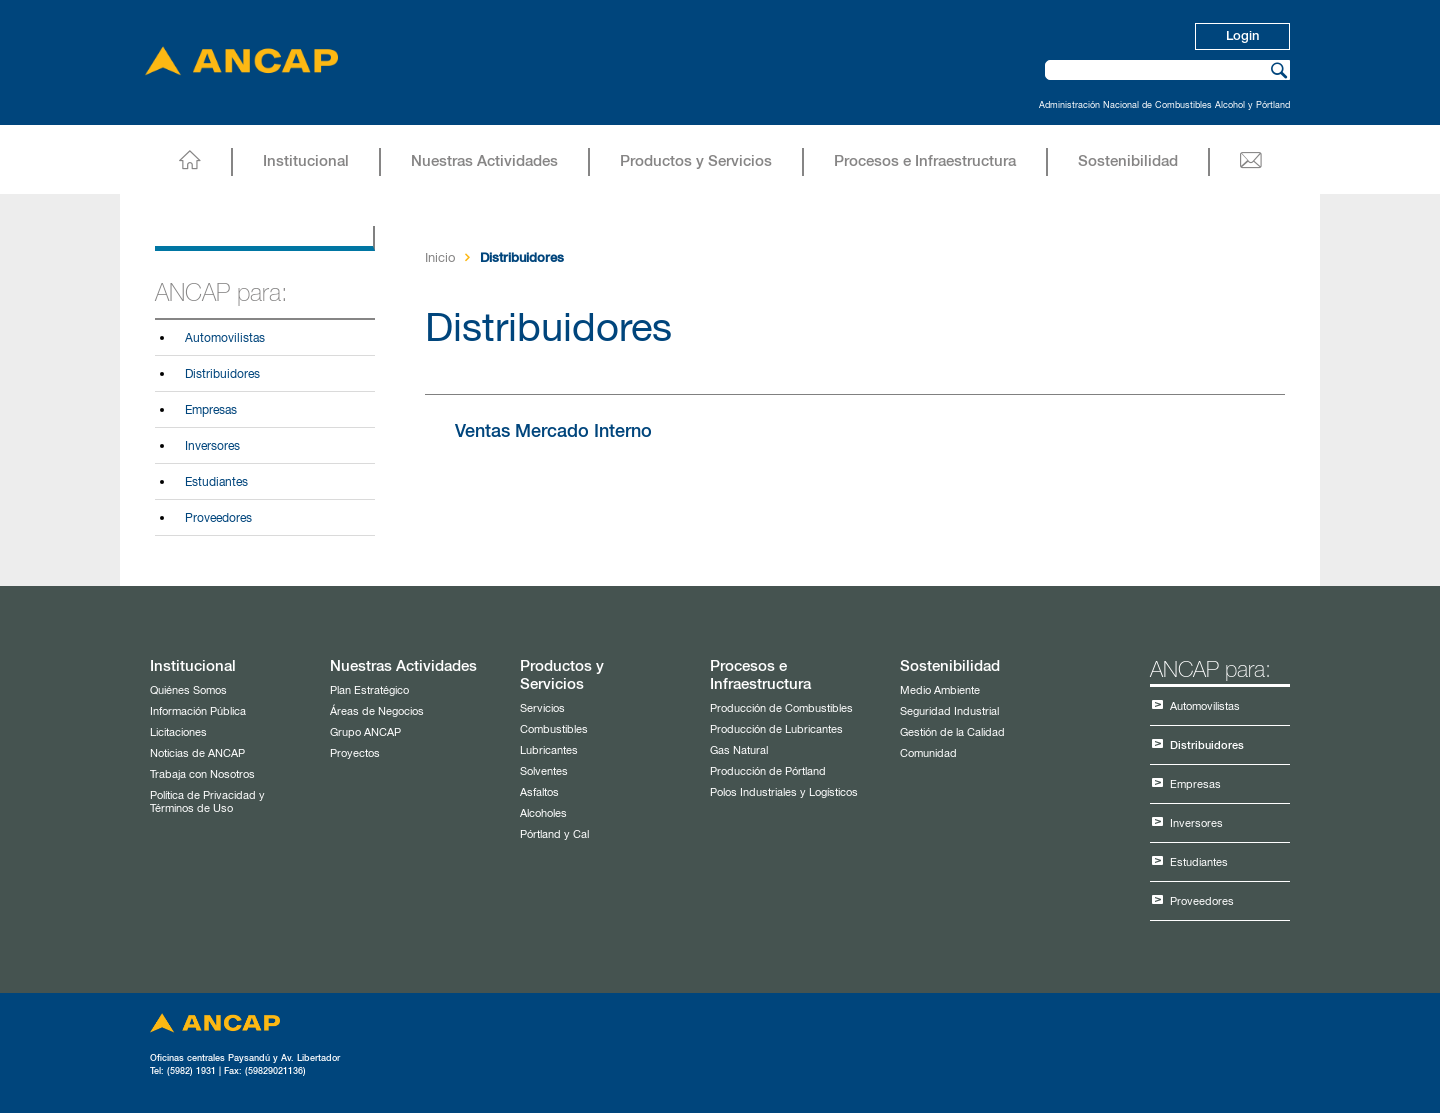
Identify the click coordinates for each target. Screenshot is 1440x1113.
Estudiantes (216, 483)
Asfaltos (539, 792)
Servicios (542, 708)
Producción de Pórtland (768, 771)
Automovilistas (225, 339)
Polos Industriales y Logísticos (784, 792)
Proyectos (355, 753)
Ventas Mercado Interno (553, 432)
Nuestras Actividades (484, 161)
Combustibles (554, 729)
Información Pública (198, 711)
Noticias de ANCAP (197, 753)
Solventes (544, 771)
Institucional (306, 161)
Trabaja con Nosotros (202, 774)
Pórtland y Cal (554, 834)
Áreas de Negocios (377, 711)
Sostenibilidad (1128, 161)
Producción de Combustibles (781, 708)
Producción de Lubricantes (776, 729)
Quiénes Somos (188, 690)
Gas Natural (739, 750)
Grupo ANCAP (365, 732)
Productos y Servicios (696, 161)
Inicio (440, 258)
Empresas (211, 411)
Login (1242, 36)
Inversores (212, 447)
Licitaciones (178, 732)
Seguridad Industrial (949, 711)
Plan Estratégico (369, 690)
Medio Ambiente (940, 690)
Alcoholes (543, 813)
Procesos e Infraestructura (925, 161)
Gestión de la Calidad (952, 732)
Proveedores (218, 519)
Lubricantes (549, 750)
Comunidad (928, 753)
